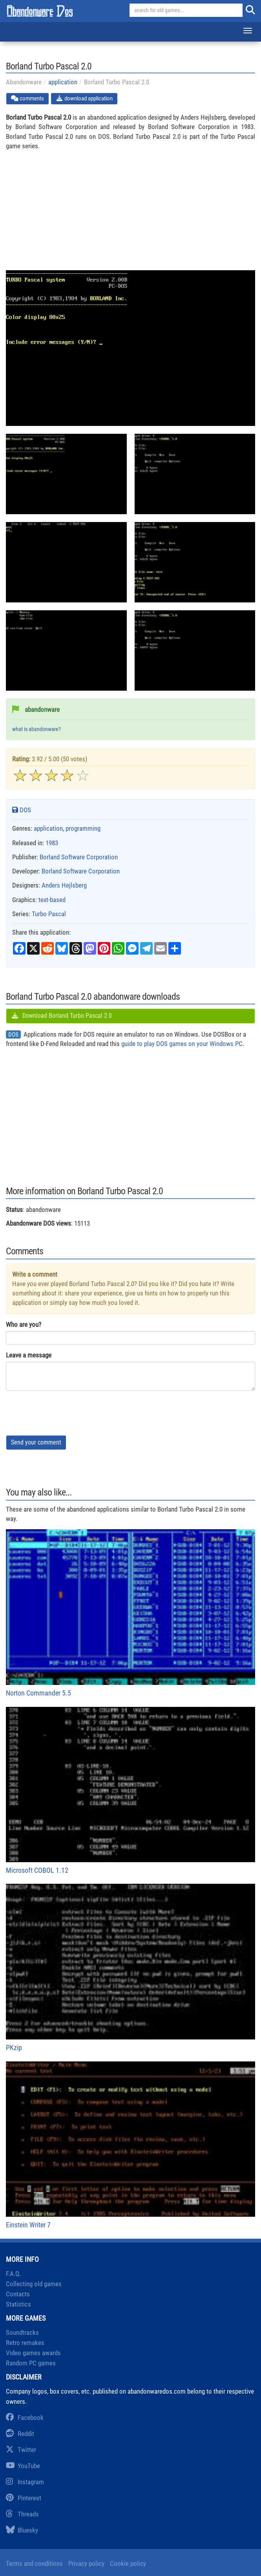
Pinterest (23, 2498)
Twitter (21, 2450)
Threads (22, 2514)
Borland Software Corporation (79, 857)
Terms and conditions (34, 2563)
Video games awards (33, 2353)
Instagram (25, 2482)
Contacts (18, 2294)
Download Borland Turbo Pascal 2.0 (61, 1015)
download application (84, 98)
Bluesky (22, 2530)
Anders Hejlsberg (64, 885)
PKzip (130, 1968)
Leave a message (28, 1355)
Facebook (25, 2417)
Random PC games (31, 2363)
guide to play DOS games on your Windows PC (182, 1044)
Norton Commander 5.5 (130, 1613)
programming (83, 828)
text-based (52, 900)
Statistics (18, 2304)
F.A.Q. (13, 2274)
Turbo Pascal (49, 914)
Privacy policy (86, 2563)
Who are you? (23, 1324)
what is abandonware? (36, 729)
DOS (21, 810)
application (62, 82)
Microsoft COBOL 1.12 (130, 1790)
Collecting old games (34, 2284)
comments (27, 98)
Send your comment (36, 1442)
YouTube (23, 2466)
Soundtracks (22, 2332)
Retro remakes (25, 2343)
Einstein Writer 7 (130, 2145)
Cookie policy (128, 2563)
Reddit (20, 2434)
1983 (52, 843)
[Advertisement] (130, 215)
